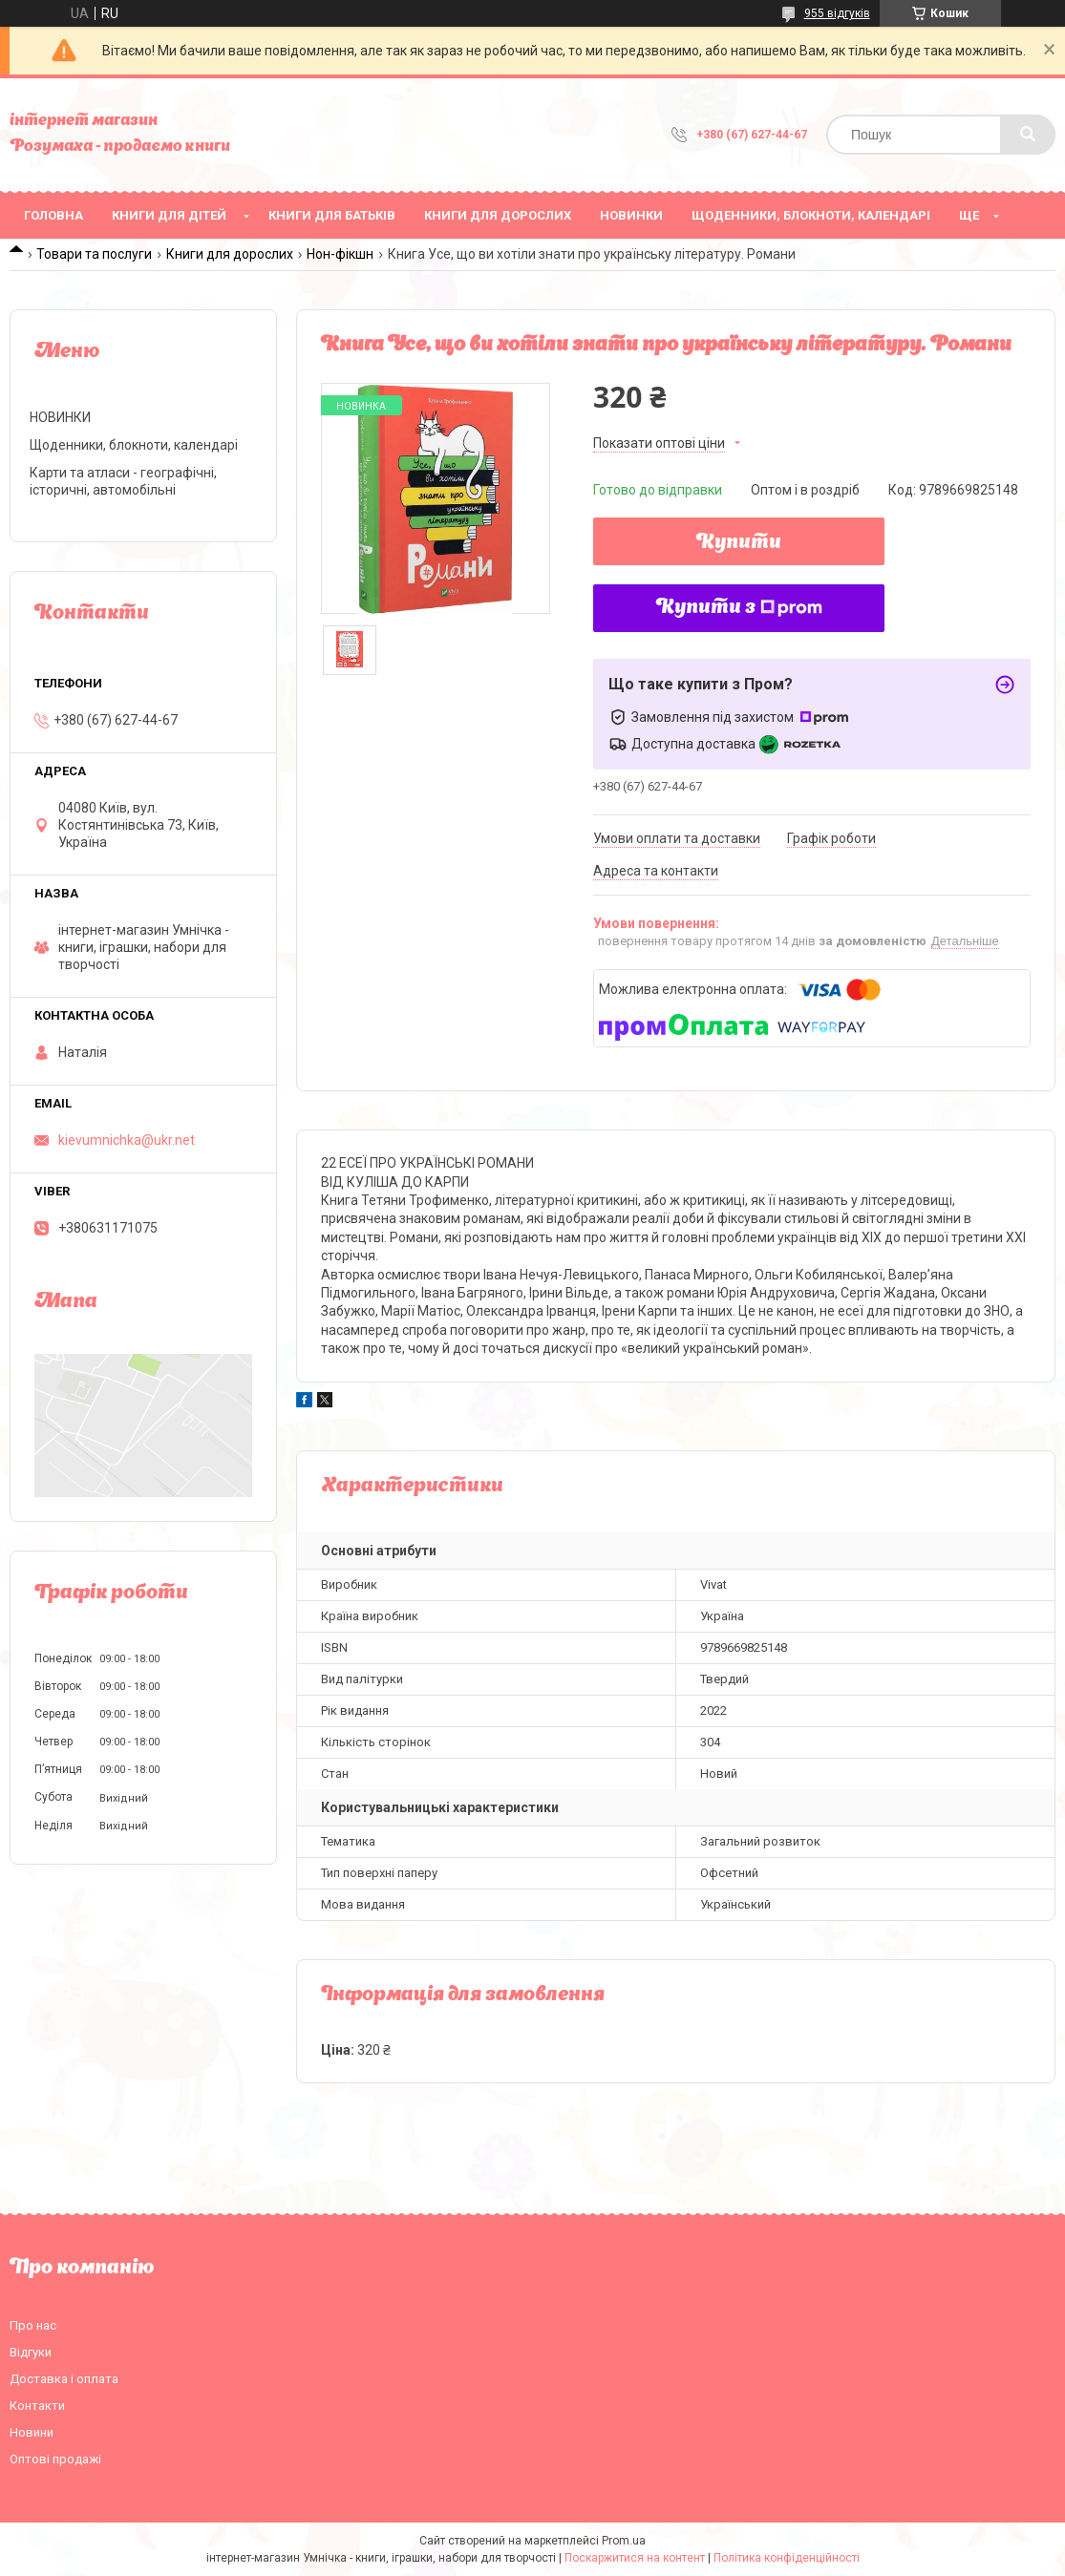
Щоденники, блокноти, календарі (811, 215)
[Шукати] (1027, 135)
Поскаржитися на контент (634, 2558)
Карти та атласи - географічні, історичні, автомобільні (123, 481)
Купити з (739, 608)
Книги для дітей (169, 215)
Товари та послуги (94, 254)
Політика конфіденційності (787, 2558)
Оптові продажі (55, 2459)
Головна (53, 215)
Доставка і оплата (64, 2379)
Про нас (33, 2325)
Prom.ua (624, 2540)
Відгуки (31, 2352)
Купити (738, 543)
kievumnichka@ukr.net (126, 1140)
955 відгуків (837, 13)
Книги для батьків (331, 215)
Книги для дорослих (497, 215)
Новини (31, 2432)
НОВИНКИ (631, 215)
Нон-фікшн (340, 254)
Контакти (37, 2405)
